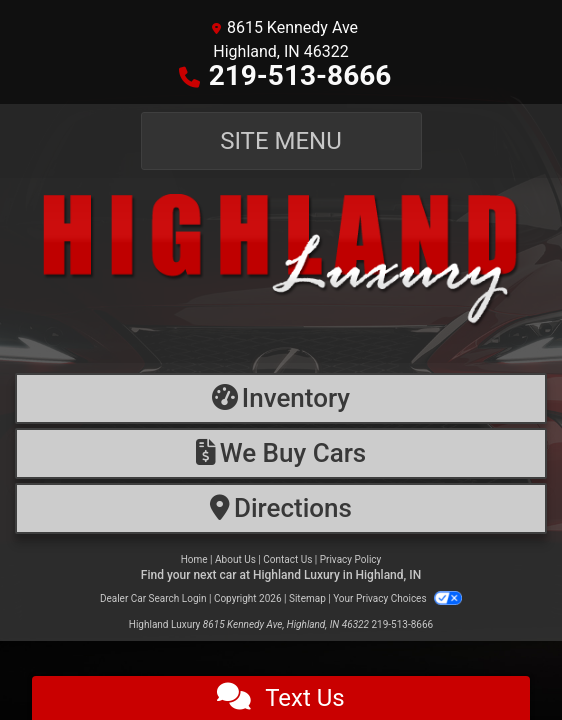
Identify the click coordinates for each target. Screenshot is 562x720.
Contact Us (287, 559)
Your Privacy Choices (397, 598)
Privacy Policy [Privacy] (351, 559)
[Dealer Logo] (281, 270)
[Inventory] (281, 398)
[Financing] (281, 453)
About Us (235, 559)
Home (194, 559)
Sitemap (307, 598)
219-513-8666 (300, 75)
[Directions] (281, 508)
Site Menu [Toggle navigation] (281, 141)
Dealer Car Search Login (153, 598)
